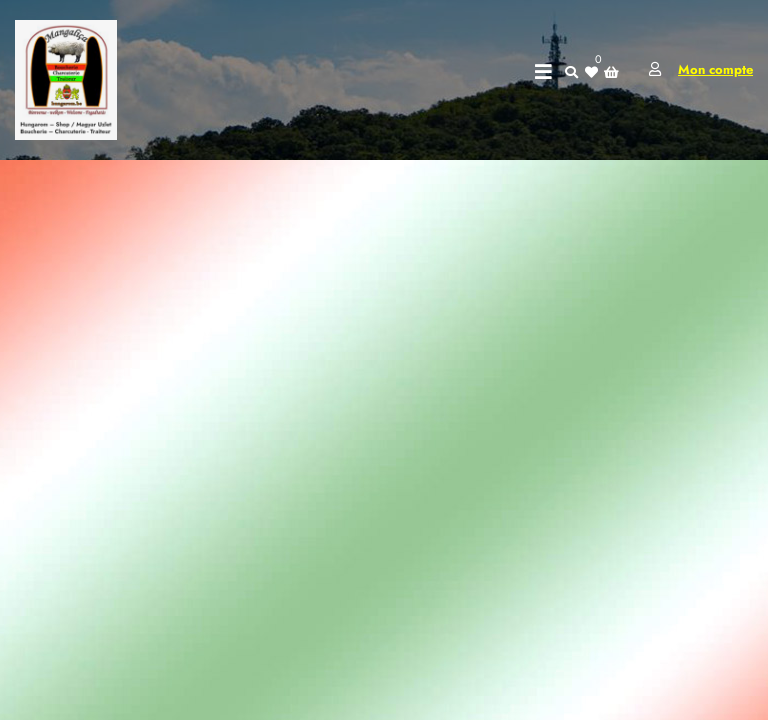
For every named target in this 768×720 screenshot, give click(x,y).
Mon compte (715, 69)
